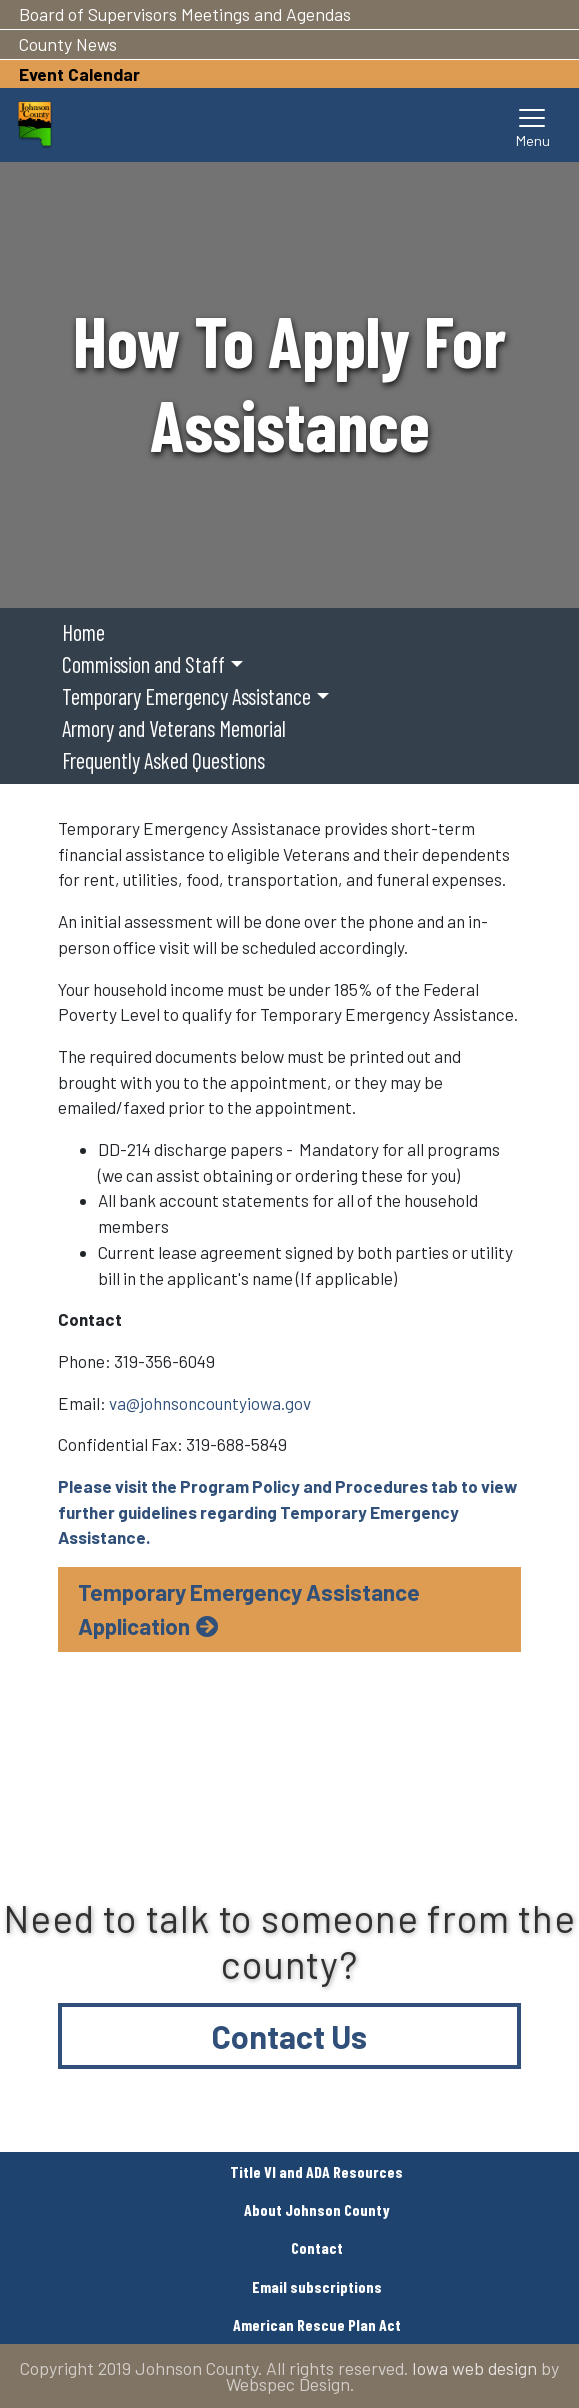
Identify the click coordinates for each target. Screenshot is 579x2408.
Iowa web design (474, 2368)
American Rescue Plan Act (317, 2324)
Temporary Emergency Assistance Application (249, 1609)
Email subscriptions (317, 2286)
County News (68, 44)
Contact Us (289, 2036)
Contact (317, 2247)
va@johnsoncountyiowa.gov (210, 1403)
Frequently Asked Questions (163, 760)
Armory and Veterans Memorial (174, 728)
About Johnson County (317, 2209)
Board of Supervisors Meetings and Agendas (185, 14)
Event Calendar (79, 74)
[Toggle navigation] (533, 125)
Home (83, 632)
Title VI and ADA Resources (316, 2171)
